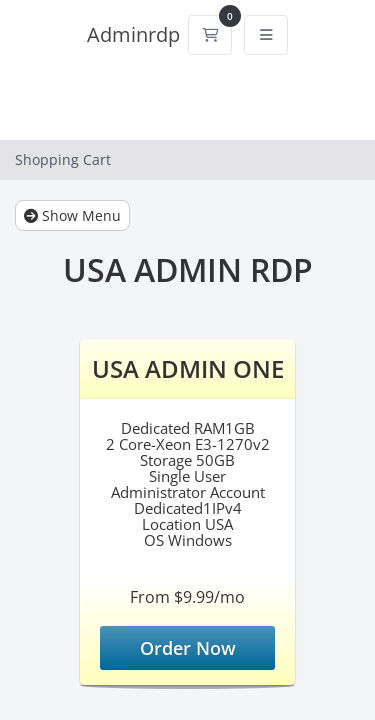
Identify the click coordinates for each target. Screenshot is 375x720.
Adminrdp (133, 34)
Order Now (188, 648)
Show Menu (72, 215)
